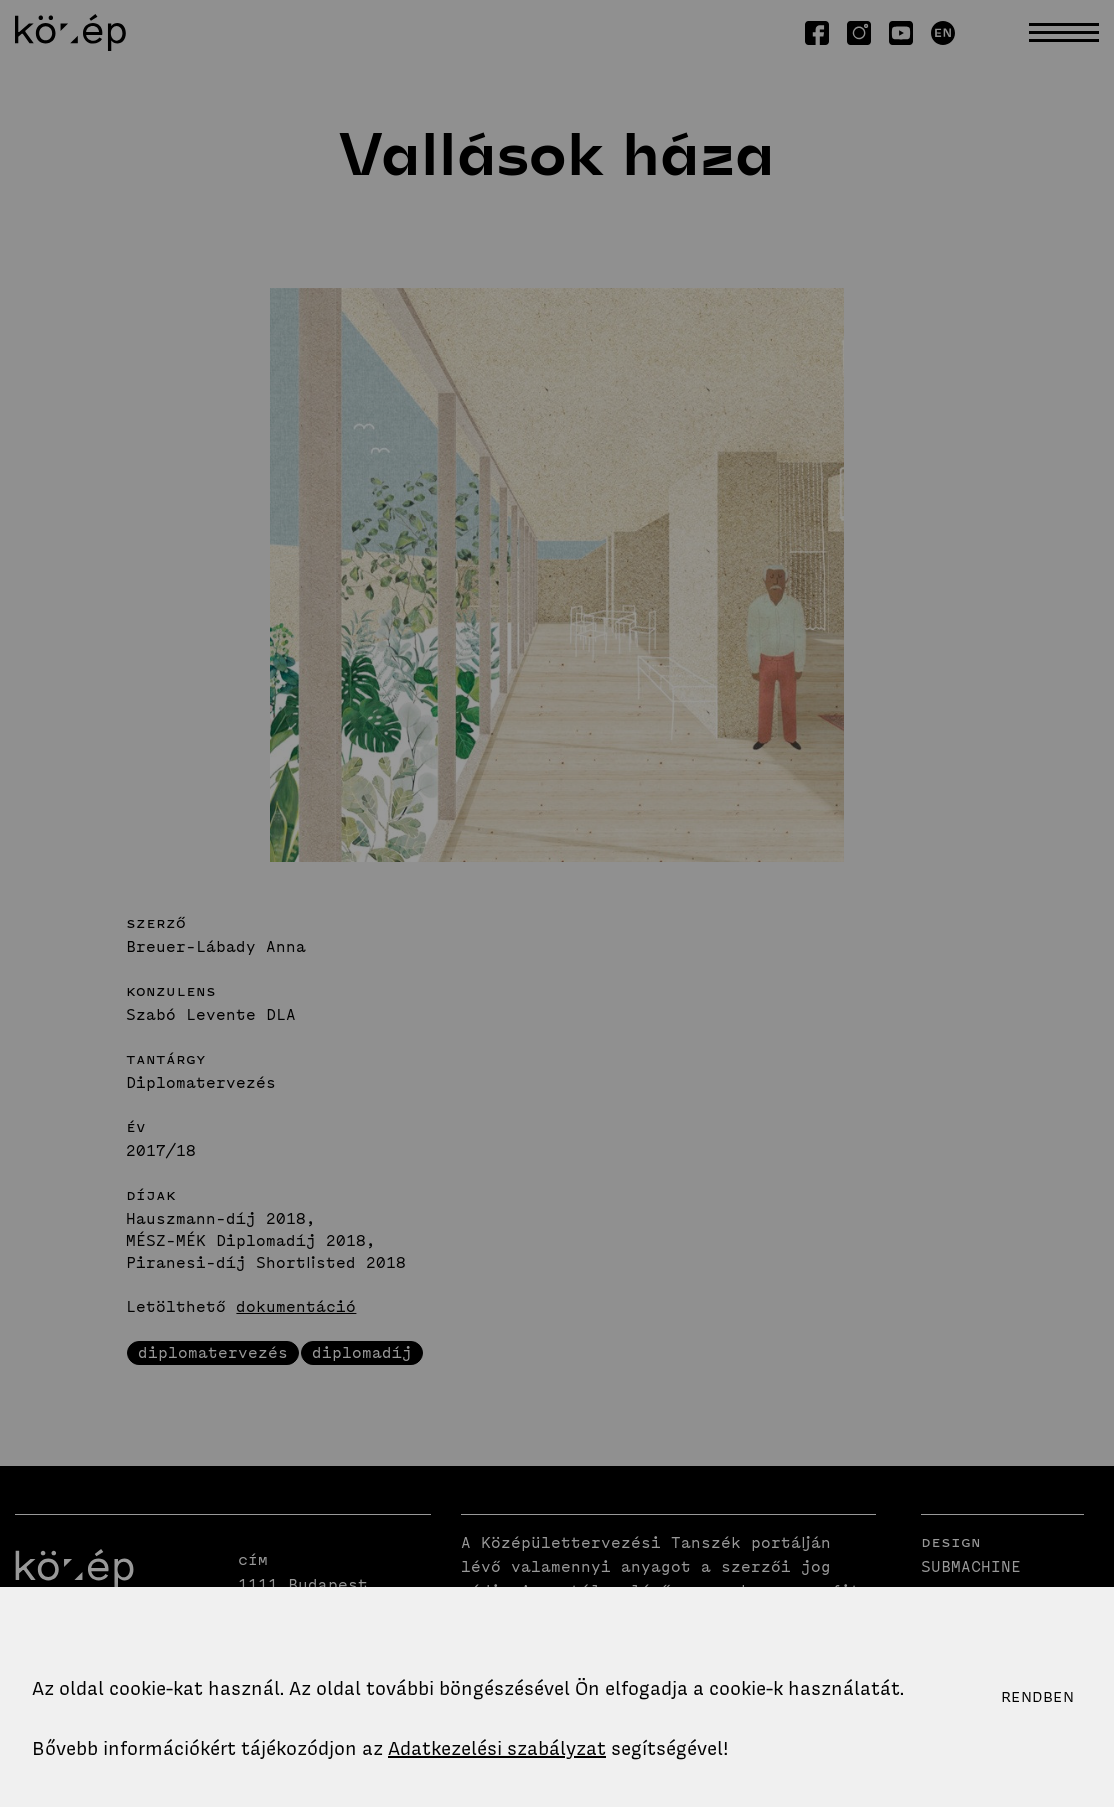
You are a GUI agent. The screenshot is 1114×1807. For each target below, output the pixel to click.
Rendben (1037, 1697)
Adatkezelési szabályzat (497, 1748)
